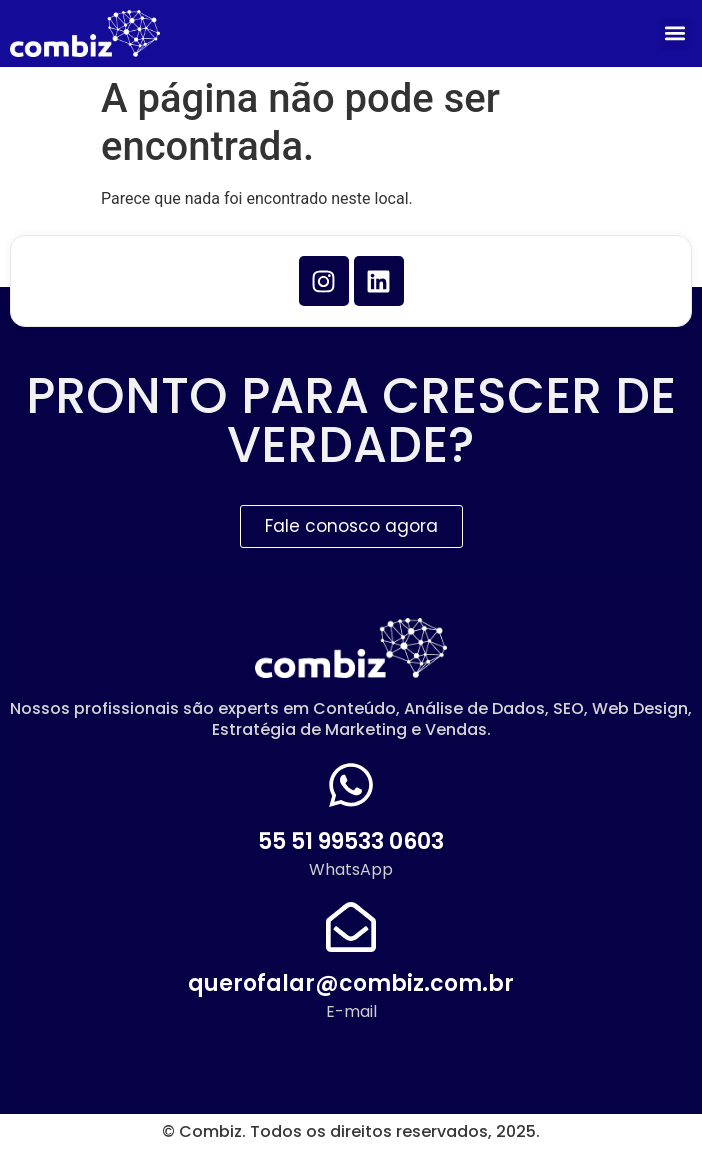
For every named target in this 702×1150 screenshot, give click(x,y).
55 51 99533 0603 (351, 841)
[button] (675, 33)
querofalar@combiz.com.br (351, 983)
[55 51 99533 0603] (351, 785)
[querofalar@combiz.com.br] (351, 927)
